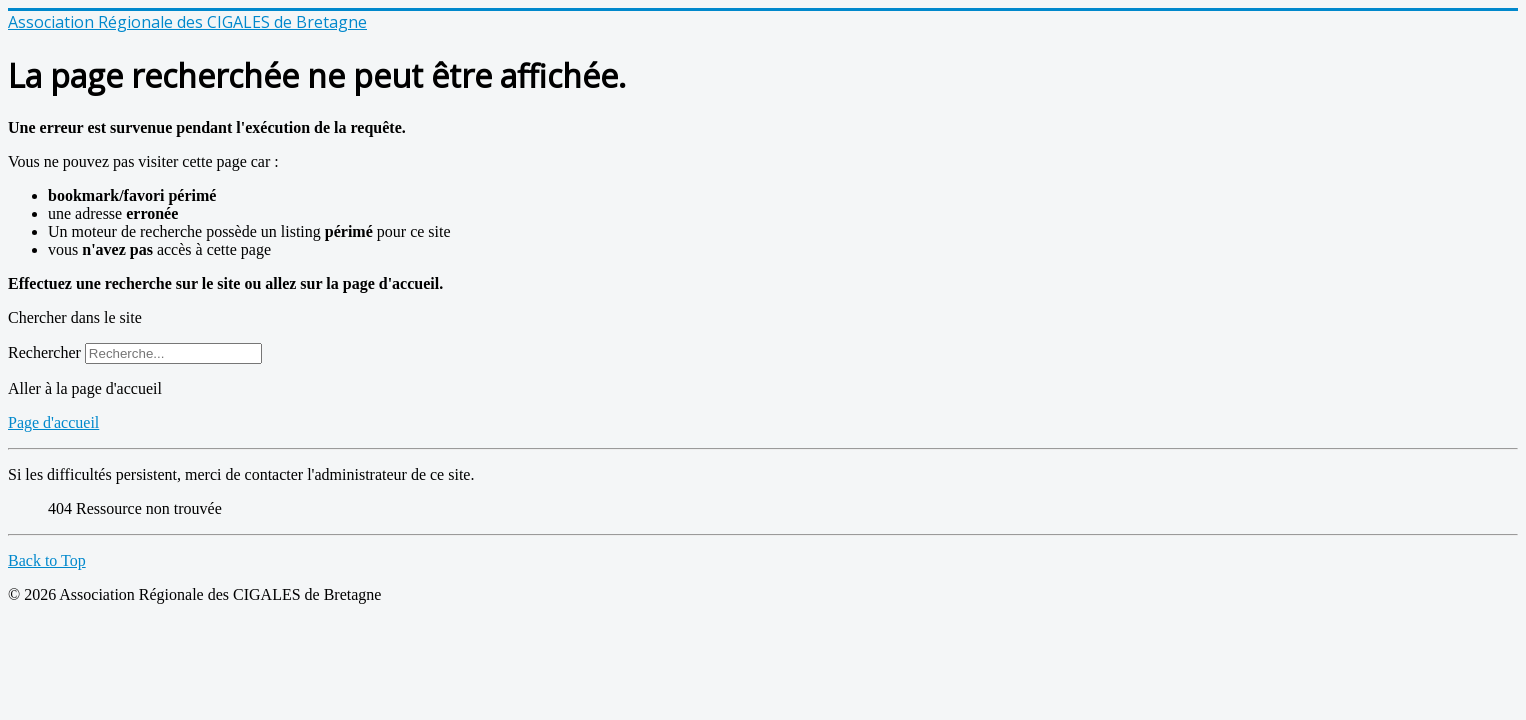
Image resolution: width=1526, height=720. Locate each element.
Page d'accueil (53, 422)
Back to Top (47, 560)
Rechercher (44, 352)
